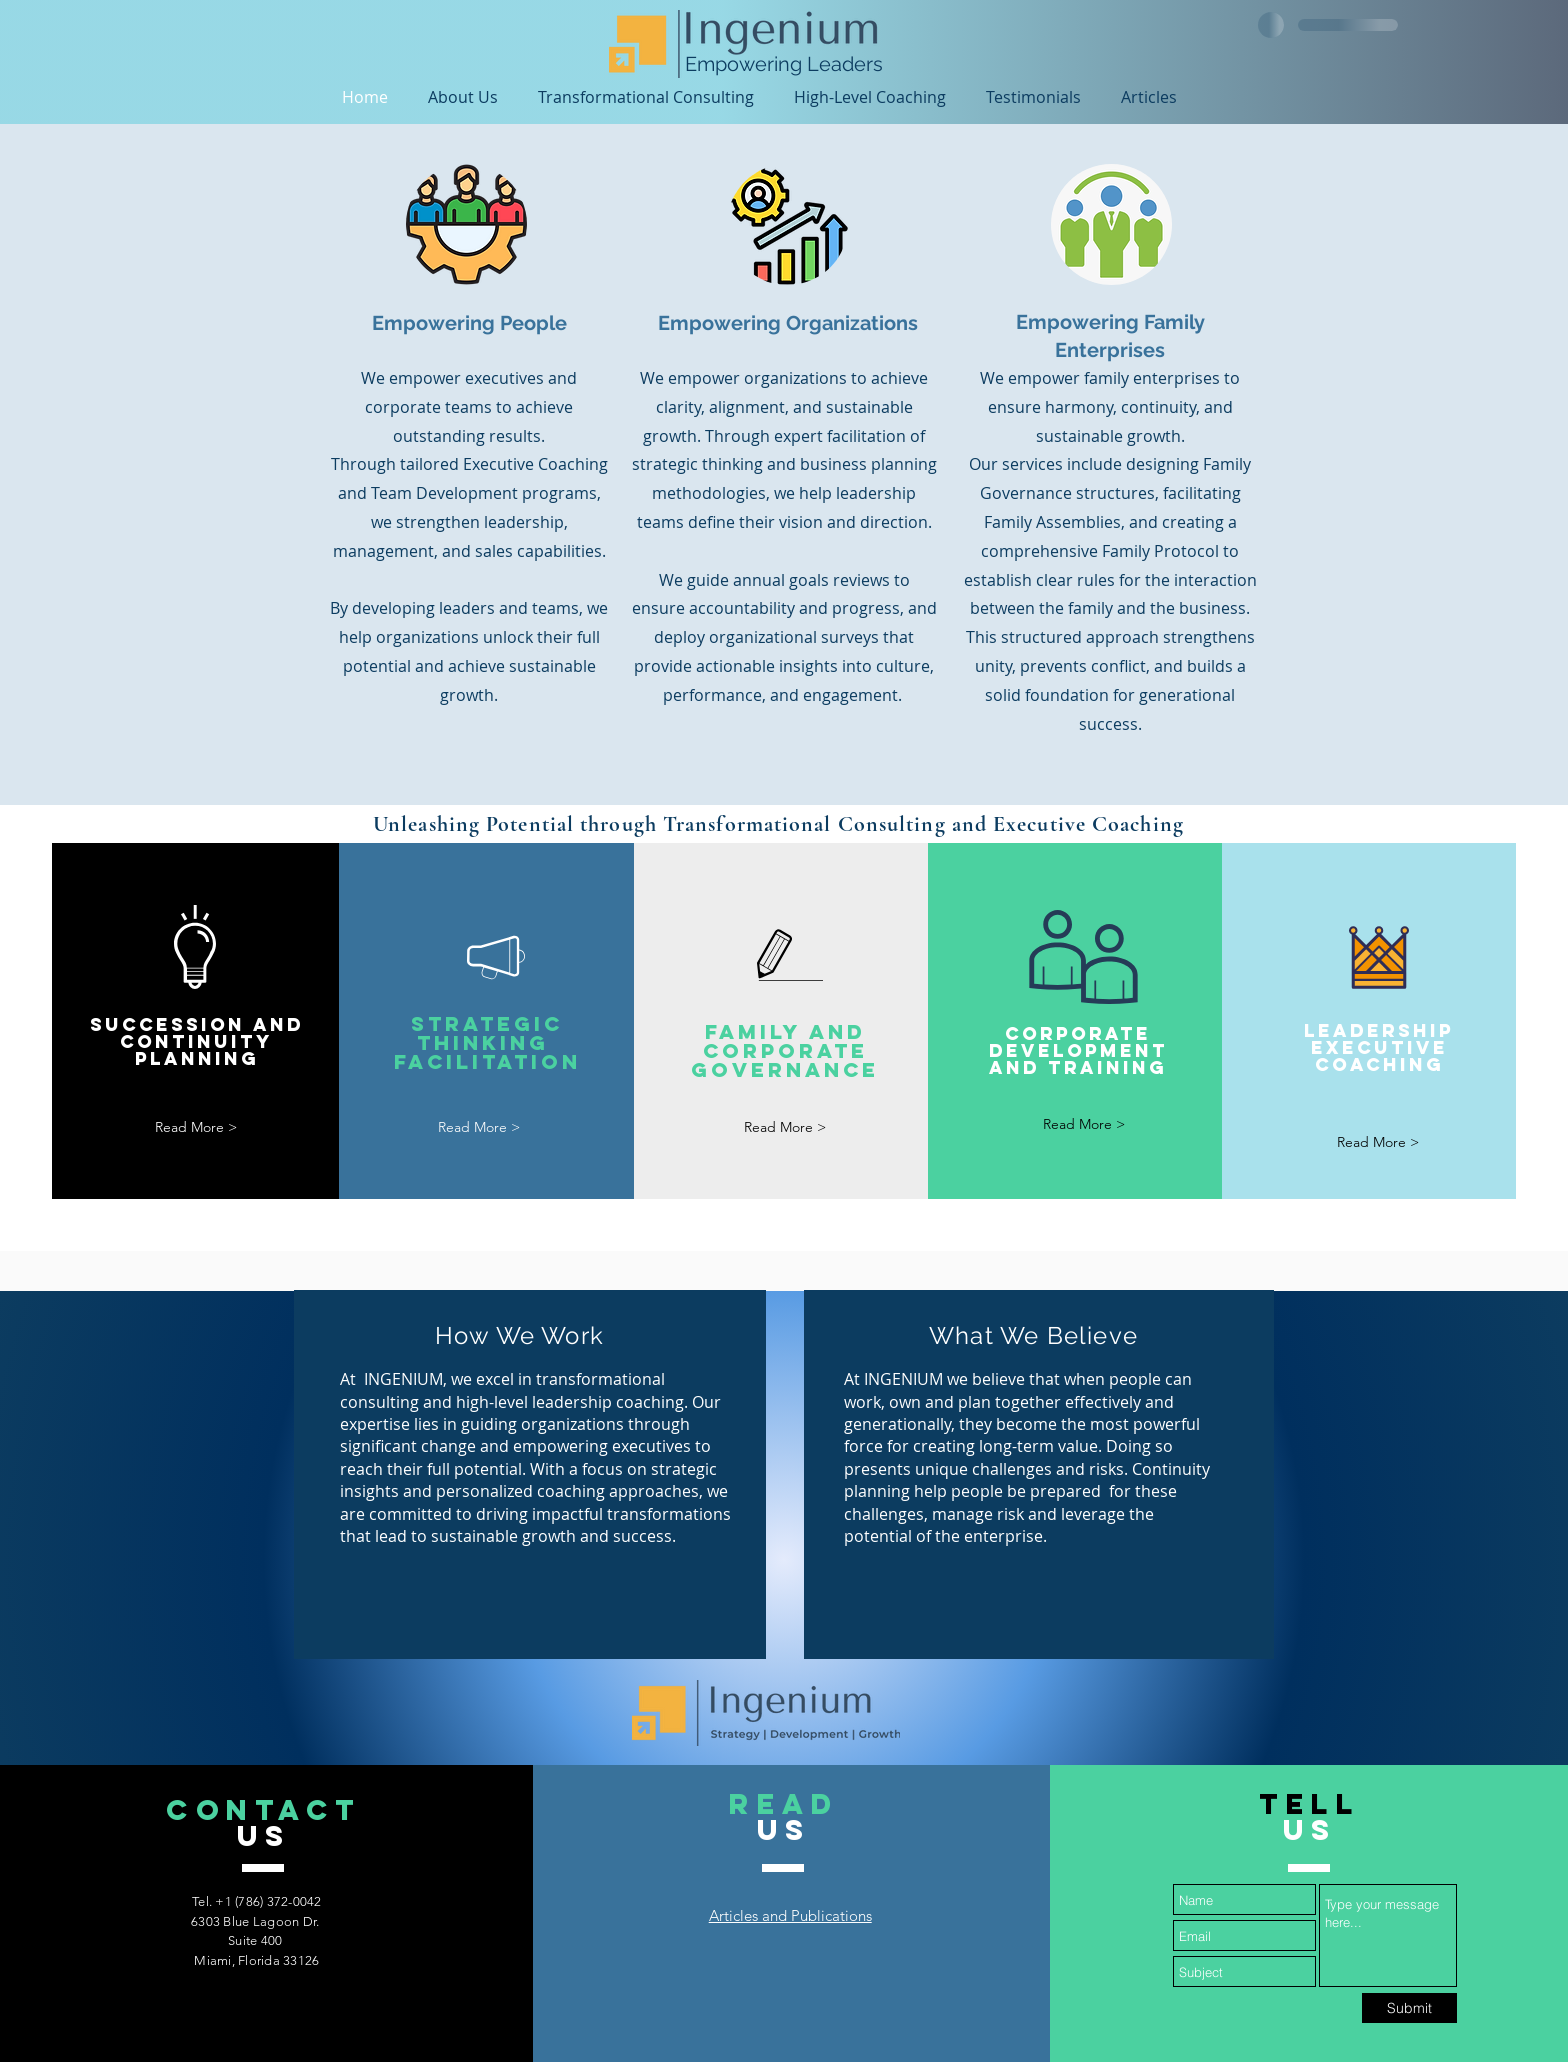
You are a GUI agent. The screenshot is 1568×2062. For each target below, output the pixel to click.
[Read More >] (196, 1127)
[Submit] (1409, 2008)
